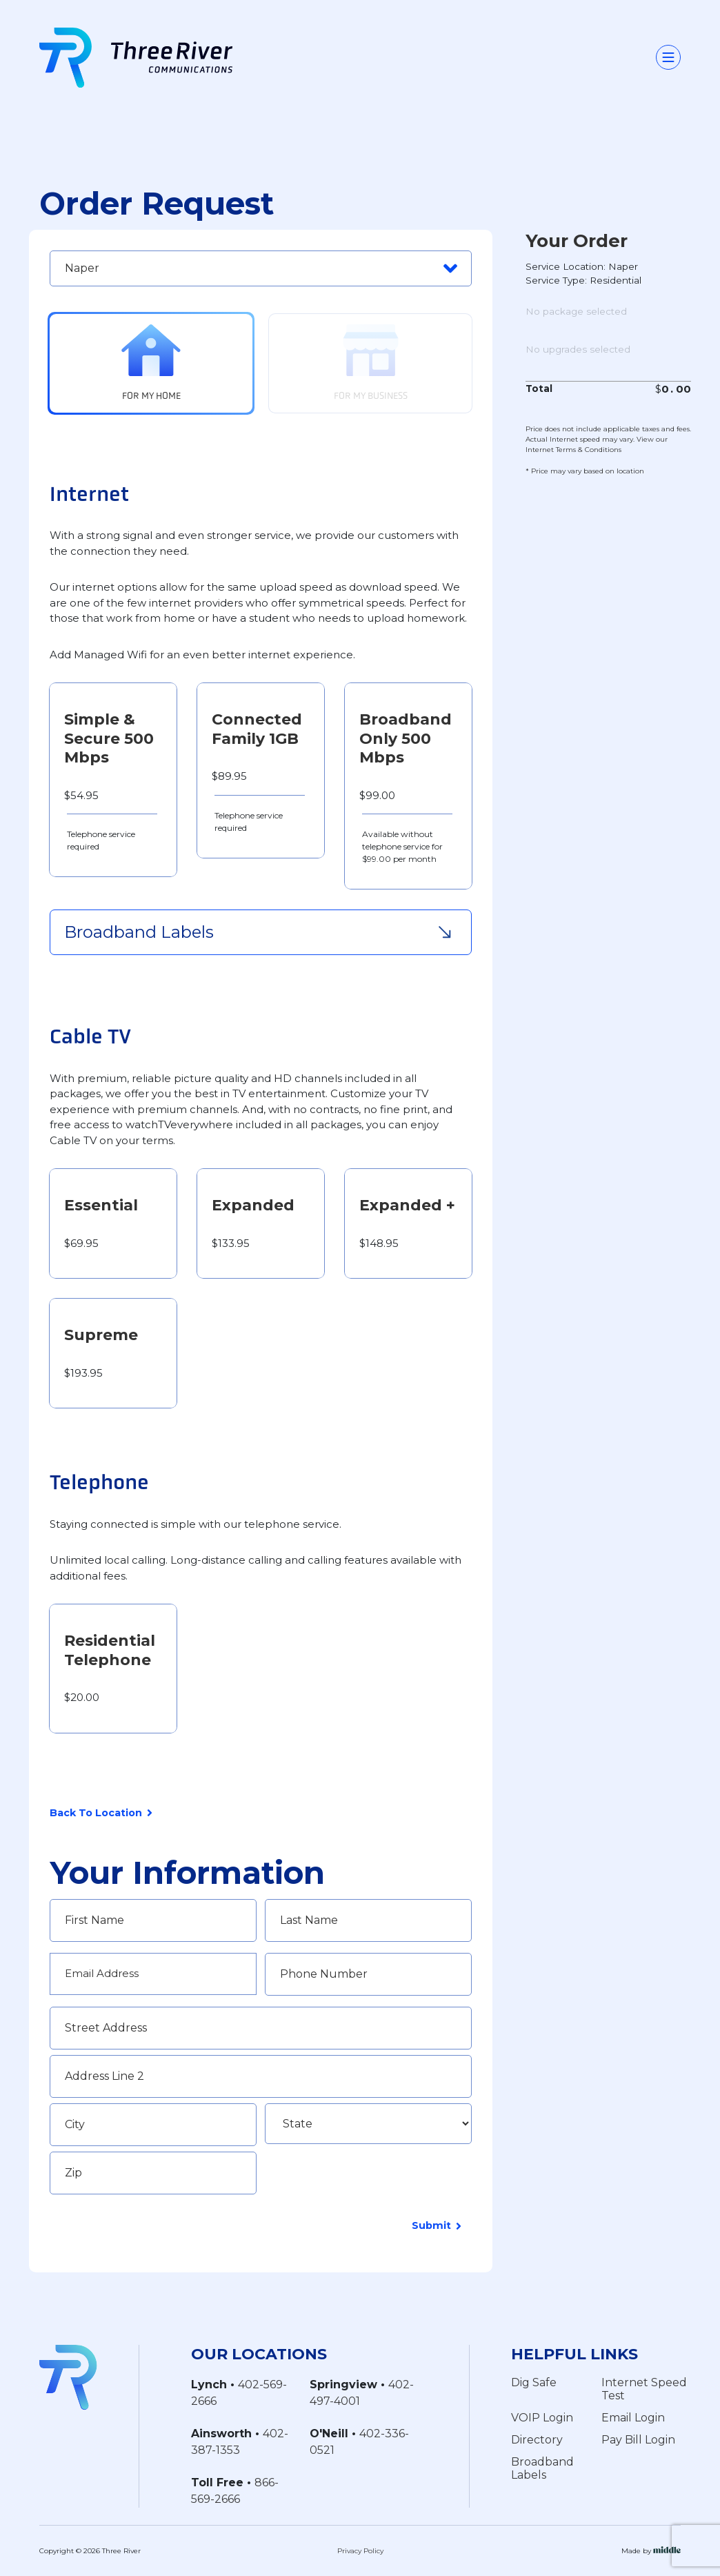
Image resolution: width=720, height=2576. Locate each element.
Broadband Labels (542, 2468)
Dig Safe (534, 2381)
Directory (537, 2439)
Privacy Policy (360, 2550)
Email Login (633, 2416)
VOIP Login (542, 2416)
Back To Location (101, 1813)
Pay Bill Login (638, 2439)
